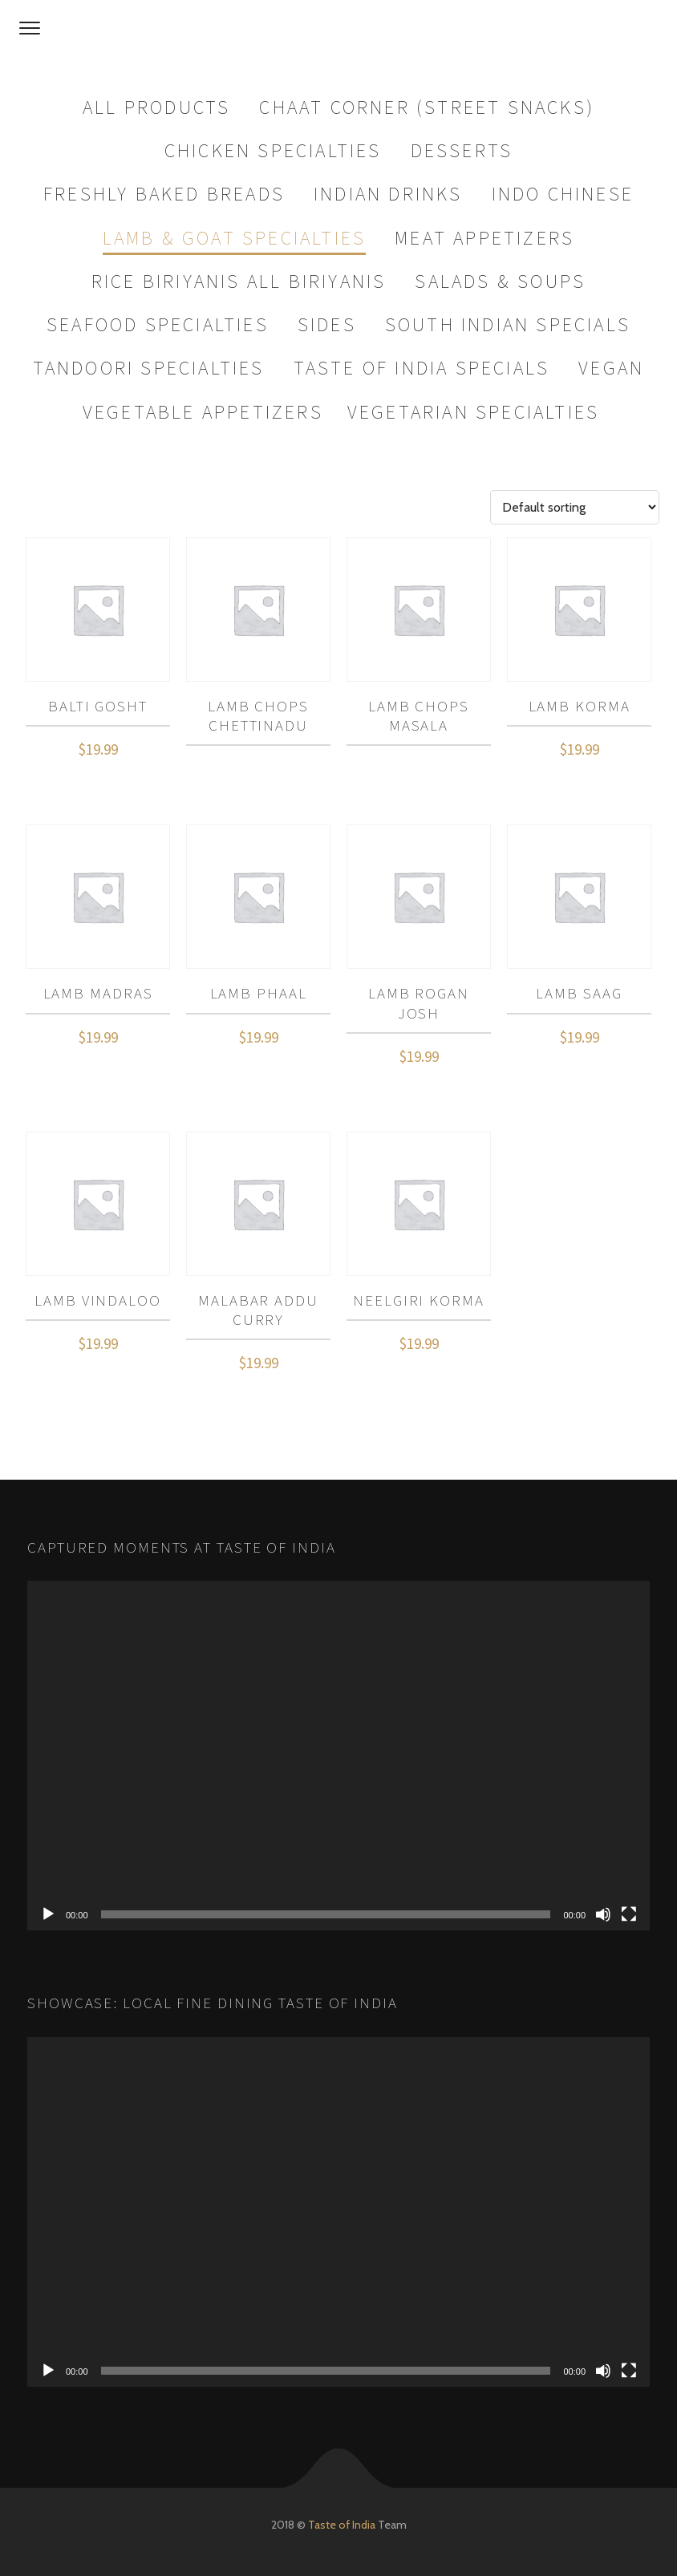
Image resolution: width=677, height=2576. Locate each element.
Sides (327, 324)
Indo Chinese (563, 193)
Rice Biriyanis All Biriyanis (239, 281)
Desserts (462, 150)
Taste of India (341, 2524)
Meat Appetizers (484, 237)
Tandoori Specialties (149, 367)
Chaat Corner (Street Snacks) (426, 107)
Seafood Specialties (158, 324)
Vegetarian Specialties (473, 411)
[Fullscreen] (629, 1914)
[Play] (48, 1914)
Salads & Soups (500, 281)
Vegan (611, 367)
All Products (156, 107)
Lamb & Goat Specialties (235, 237)
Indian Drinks (388, 193)
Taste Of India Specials (422, 367)
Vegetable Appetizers (203, 411)
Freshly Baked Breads (164, 193)
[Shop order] (574, 507)
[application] (338, 1756)
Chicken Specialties (273, 150)
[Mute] (603, 1914)
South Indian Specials (507, 324)
